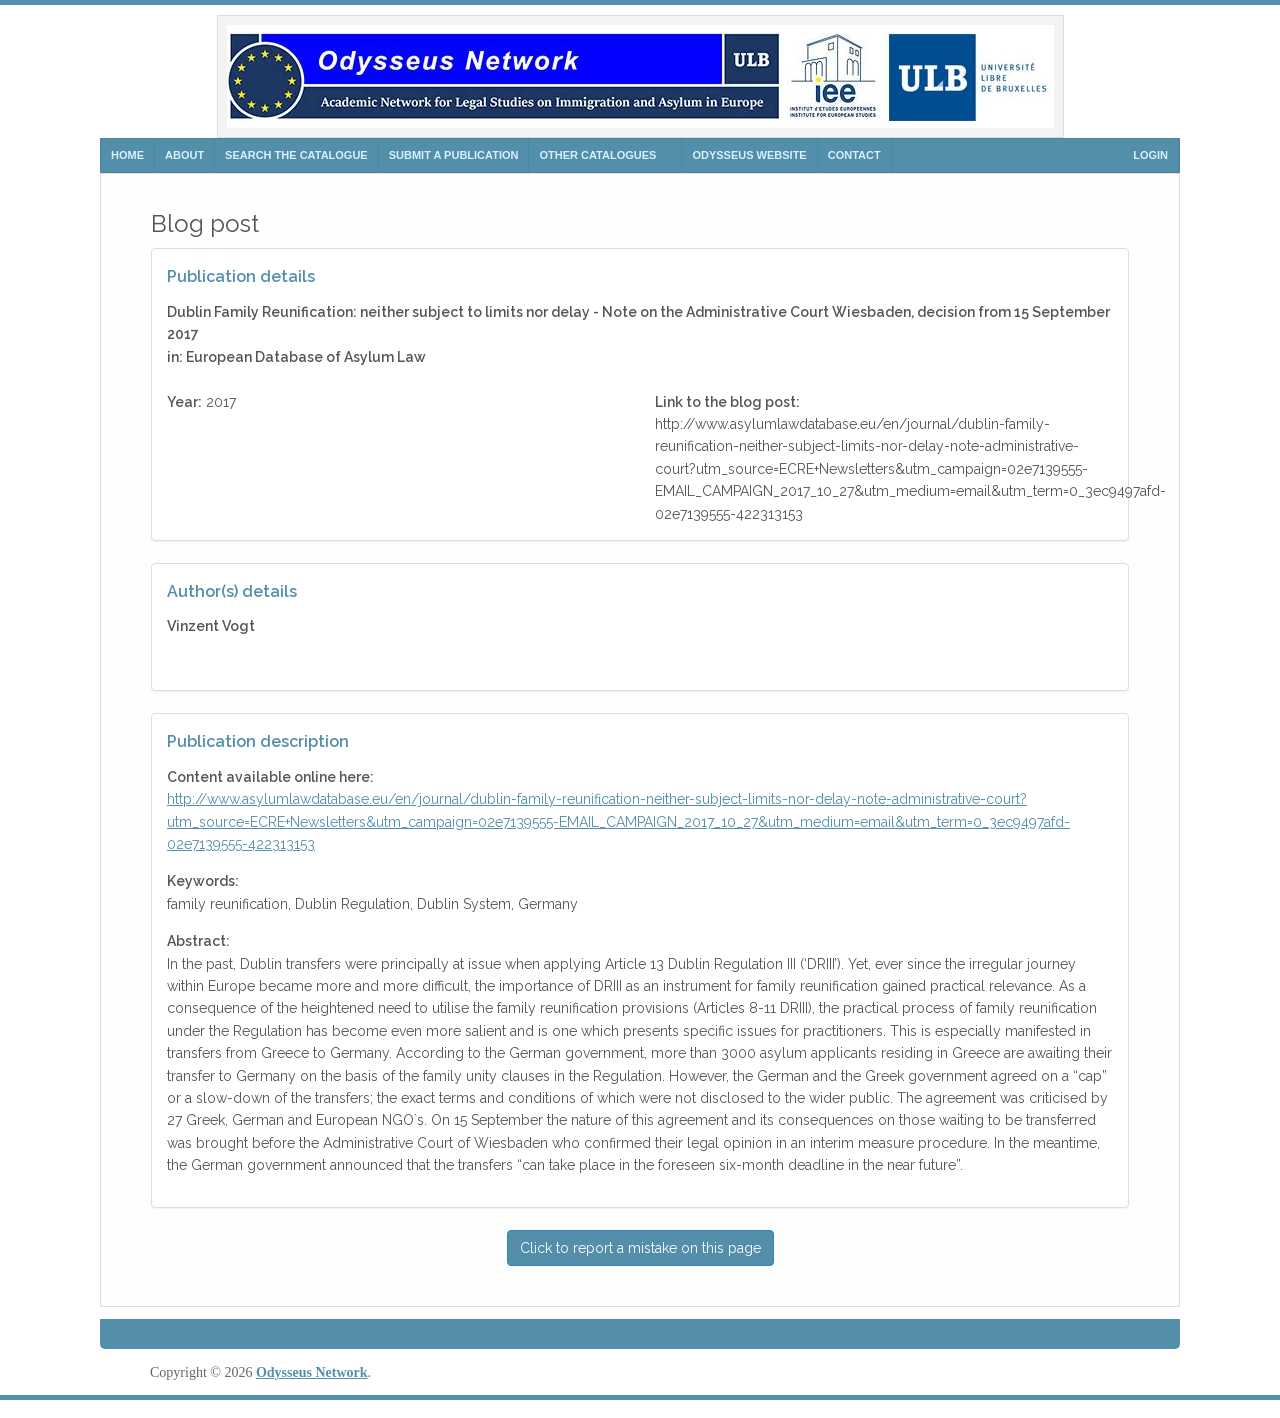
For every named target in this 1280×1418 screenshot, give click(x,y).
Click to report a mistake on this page (640, 1248)
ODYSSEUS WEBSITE (749, 155)
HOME (127, 155)
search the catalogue (296, 155)
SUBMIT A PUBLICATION (454, 155)
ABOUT (184, 155)
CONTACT (854, 155)
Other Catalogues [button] (597, 155)
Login (1150, 155)
